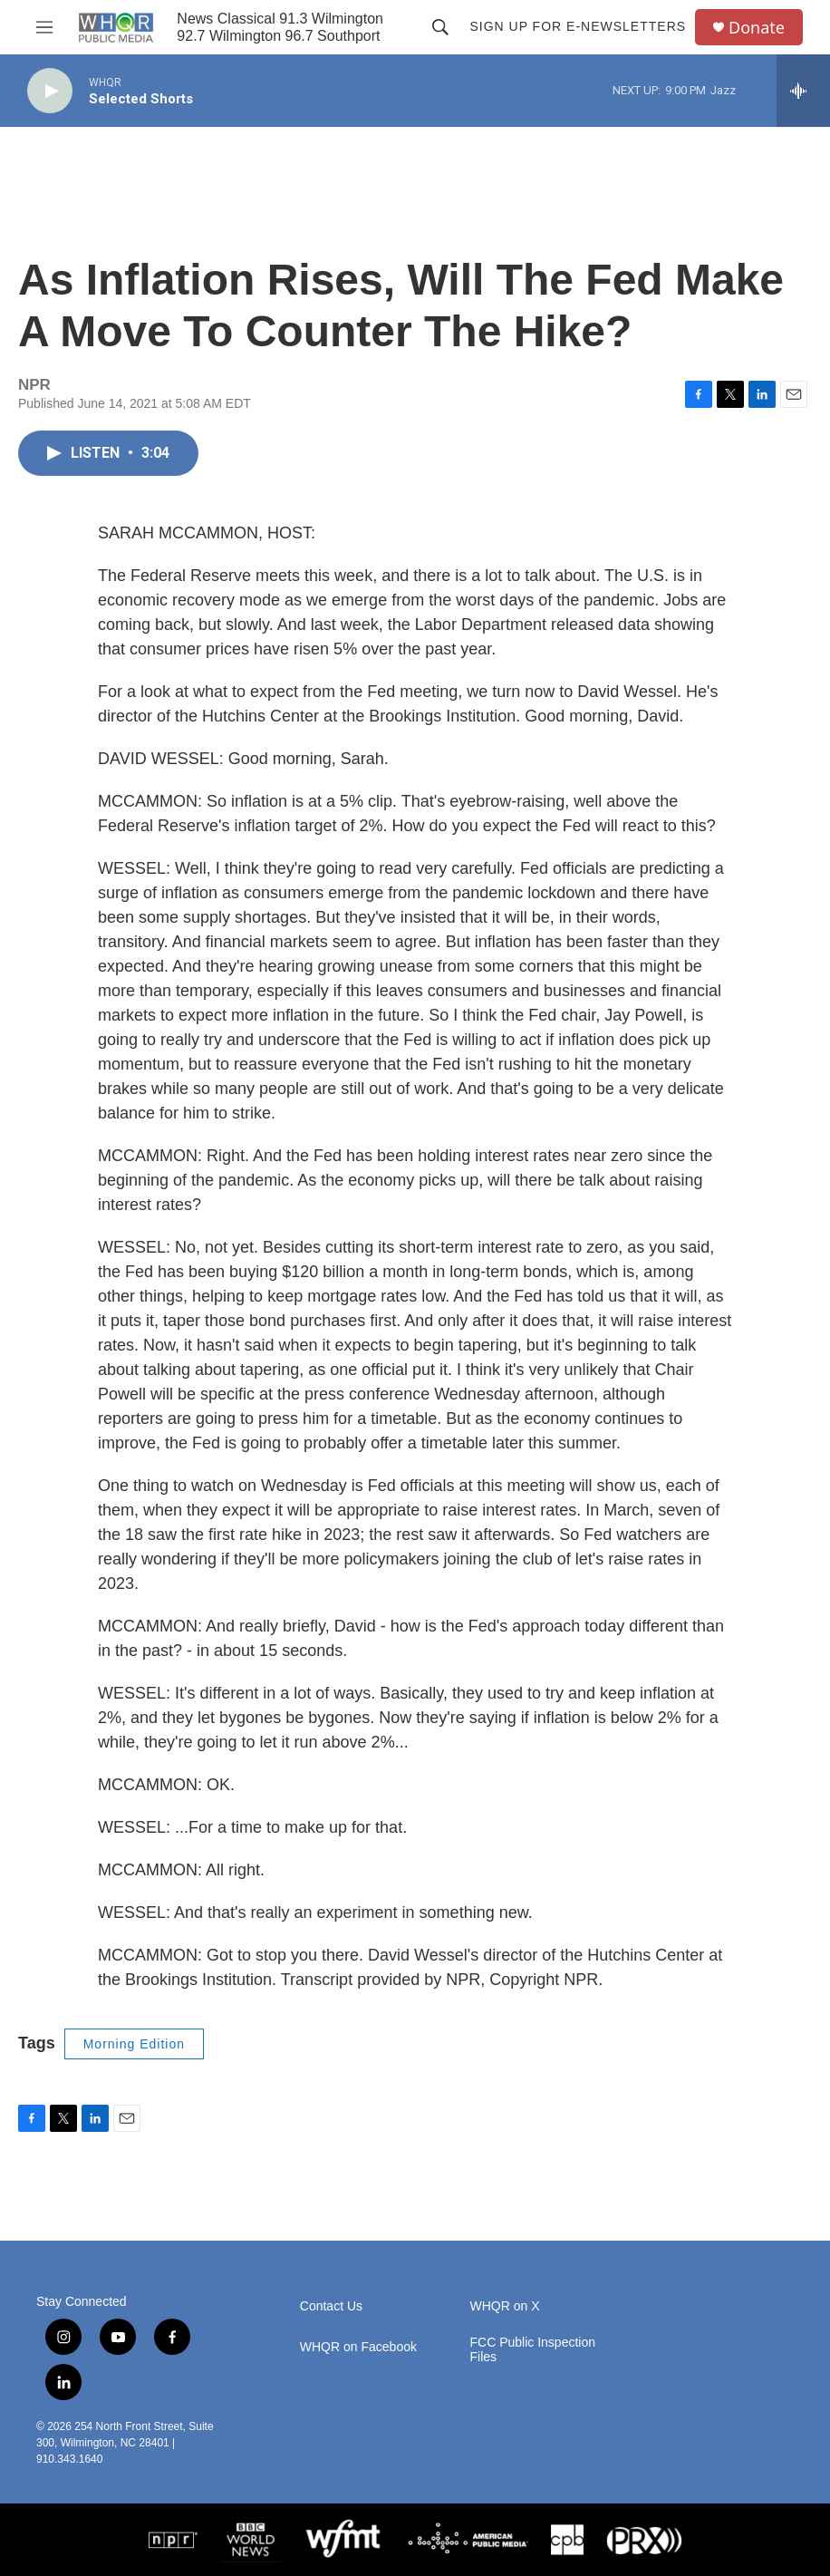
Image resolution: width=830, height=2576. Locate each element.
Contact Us (331, 2306)
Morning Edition (134, 2044)
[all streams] (803, 90)
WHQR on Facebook (358, 2347)
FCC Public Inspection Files (533, 2350)
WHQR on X (505, 2306)
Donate (757, 27)
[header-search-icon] (440, 27)
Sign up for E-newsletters (577, 26)
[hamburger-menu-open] (44, 27)
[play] (49, 91)
